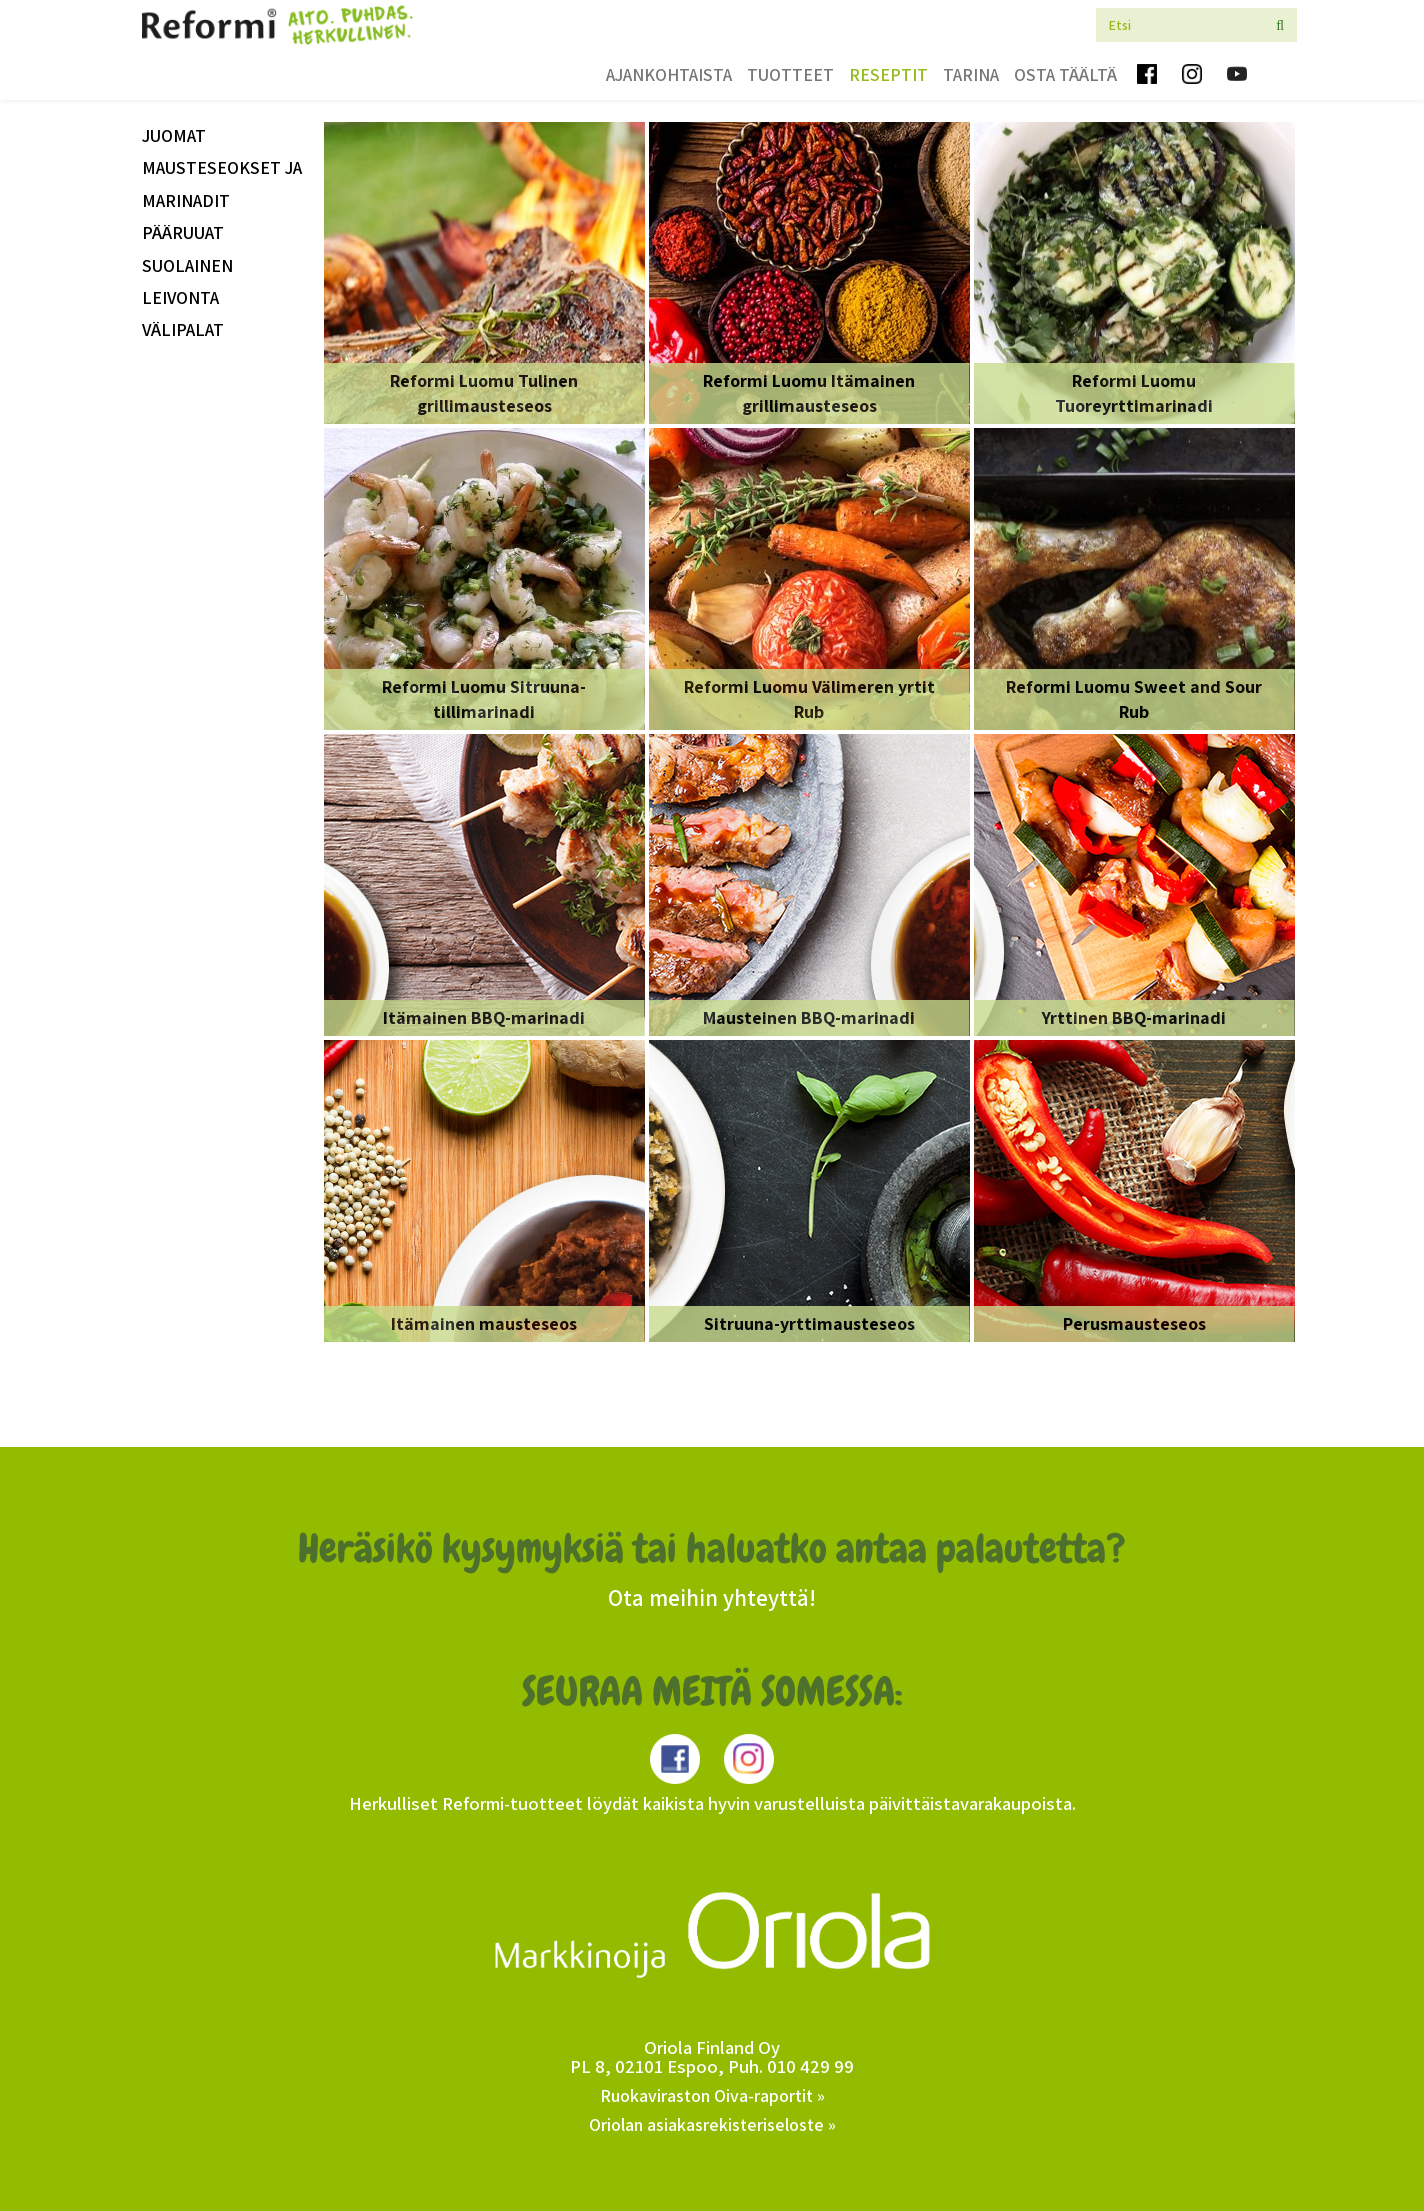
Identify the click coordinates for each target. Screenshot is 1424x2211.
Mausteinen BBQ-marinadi (809, 1017)
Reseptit (888, 74)
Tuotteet (790, 74)
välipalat (183, 329)
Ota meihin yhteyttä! (712, 1598)
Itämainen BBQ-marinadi (484, 1017)
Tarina (971, 74)
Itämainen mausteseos (484, 1323)
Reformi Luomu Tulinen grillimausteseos (484, 393)
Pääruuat (183, 232)
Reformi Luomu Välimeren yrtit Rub (809, 699)
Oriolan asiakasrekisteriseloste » (712, 2124)
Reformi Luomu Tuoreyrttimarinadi (1134, 393)
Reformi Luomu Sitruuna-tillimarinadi (484, 699)
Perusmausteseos (1134, 1323)
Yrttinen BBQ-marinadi (1134, 1017)
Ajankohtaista (669, 74)
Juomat (174, 135)
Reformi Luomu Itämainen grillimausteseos (809, 393)
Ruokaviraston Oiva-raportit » (712, 2095)
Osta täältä (1065, 74)
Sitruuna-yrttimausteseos (809, 1323)
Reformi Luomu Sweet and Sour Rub (1134, 699)
